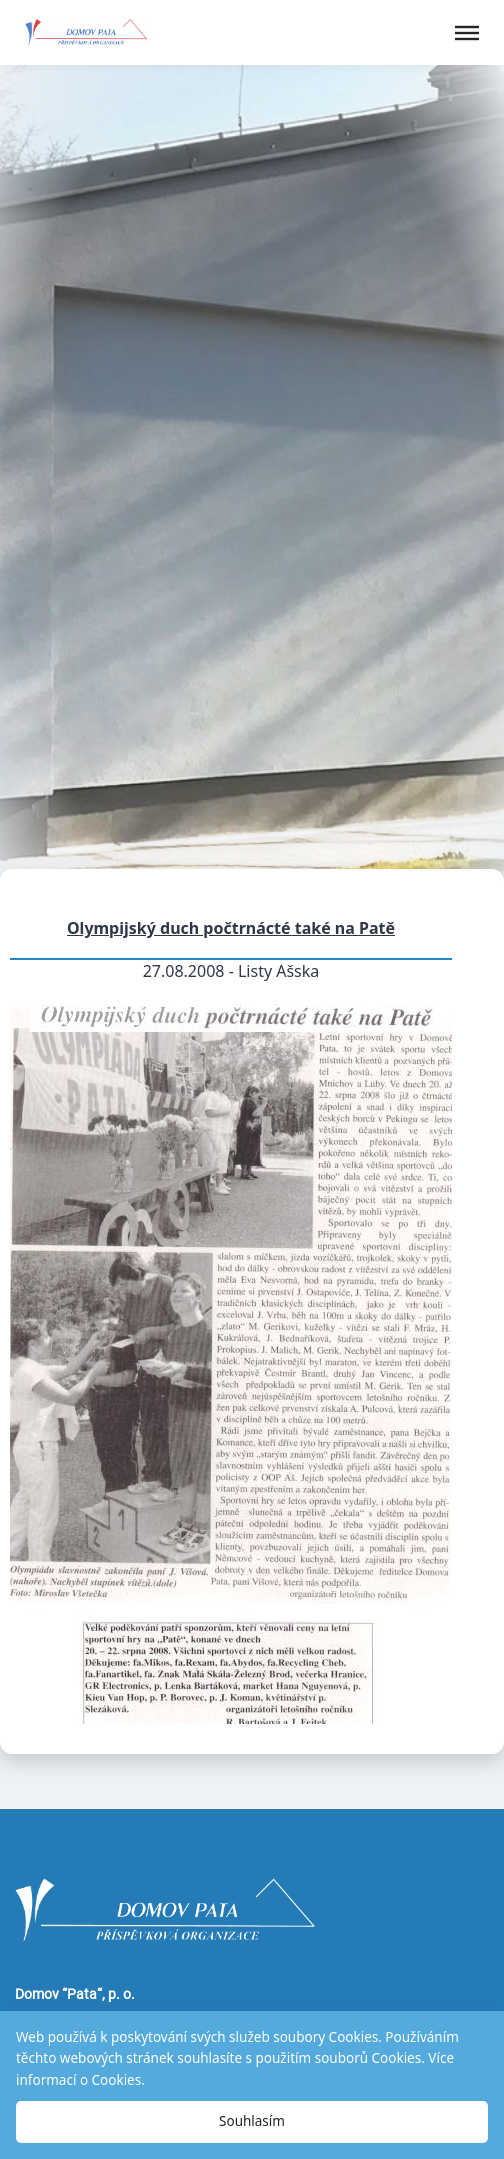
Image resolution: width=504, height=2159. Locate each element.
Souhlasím (252, 2121)
